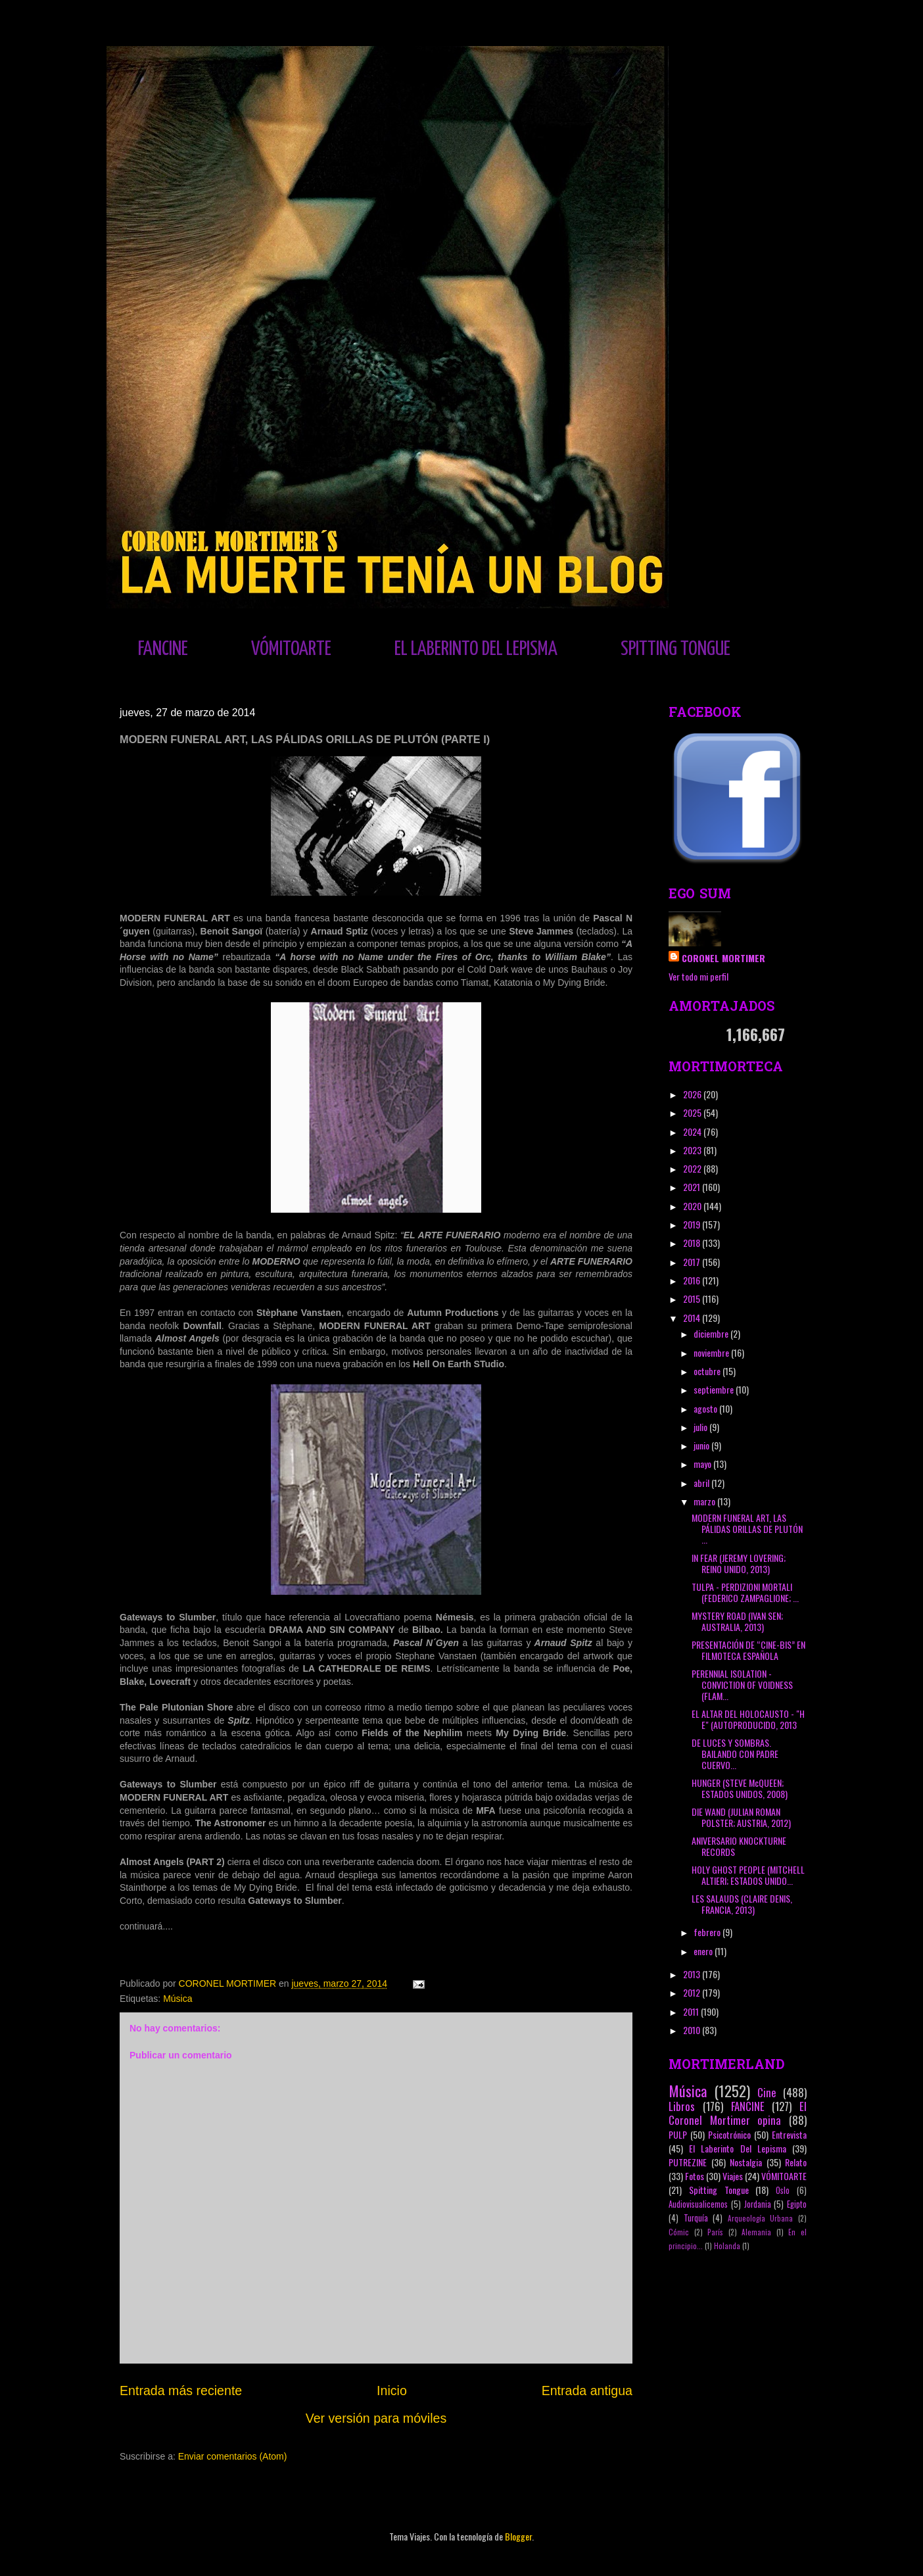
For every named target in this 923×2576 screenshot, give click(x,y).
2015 (692, 1298)
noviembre (712, 1352)
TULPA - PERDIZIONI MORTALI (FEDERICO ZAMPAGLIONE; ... (745, 1592)
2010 (692, 2030)
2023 (693, 1150)
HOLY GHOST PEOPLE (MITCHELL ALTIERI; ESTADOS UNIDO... (748, 1874)
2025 (693, 1112)
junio (702, 1445)
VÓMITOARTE (291, 649)
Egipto (797, 2204)
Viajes (732, 2176)
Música (177, 1998)
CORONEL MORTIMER (723, 958)
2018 (692, 1243)
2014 (692, 1317)
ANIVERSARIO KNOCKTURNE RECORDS (739, 1846)
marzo (705, 1501)
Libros (682, 2106)
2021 (692, 1187)
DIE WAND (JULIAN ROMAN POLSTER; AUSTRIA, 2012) (741, 1817)
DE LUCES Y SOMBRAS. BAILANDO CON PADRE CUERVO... (735, 1754)
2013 (692, 1974)
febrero (708, 1932)
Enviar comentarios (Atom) (232, 2456)
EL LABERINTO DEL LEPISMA (475, 649)
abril (702, 1483)
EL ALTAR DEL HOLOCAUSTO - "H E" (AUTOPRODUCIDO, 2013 (748, 1719)
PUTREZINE (688, 2162)
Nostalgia (746, 2162)
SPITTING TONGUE (675, 649)
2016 (692, 1280)
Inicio (392, 2390)
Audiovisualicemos (698, 2204)
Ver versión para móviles (376, 2418)
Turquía (696, 2218)
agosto (706, 1408)
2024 (693, 1131)
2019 (692, 1224)
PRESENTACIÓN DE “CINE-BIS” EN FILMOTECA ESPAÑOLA (748, 1650)
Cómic (679, 2232)
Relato (796, 2162)
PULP (678, 2134)
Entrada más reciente (181, 2390)
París (715, 2232)
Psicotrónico (729, 2134)
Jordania (757, 2204)
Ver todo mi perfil (698, 976)
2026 (693, 1094)
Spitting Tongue (719, 2190)
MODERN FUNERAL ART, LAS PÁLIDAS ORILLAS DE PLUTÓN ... (747, 1529)
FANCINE (163, 649)
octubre (708, 1371)
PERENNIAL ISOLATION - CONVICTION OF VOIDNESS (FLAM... (742, 1684)
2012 (692, 1992)
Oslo (783, 2190)
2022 (693, 1168)
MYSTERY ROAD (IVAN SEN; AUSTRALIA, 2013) (737, 1621)
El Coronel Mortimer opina (738, 2113)
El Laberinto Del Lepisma (737, 2148)
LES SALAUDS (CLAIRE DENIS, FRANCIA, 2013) (742, 1903)
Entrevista (789, 2134)
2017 (692, 1262)
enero (704, 1951)
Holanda (727, 2246)
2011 (692, 2011)
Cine (766, 2092)
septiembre (715, 1389)
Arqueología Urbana (760, 2218)
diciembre (712, 1333)
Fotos (694, 2176)
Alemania (756, 2232)
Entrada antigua (587, 2390)
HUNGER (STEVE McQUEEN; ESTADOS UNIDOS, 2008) (740, 1788)
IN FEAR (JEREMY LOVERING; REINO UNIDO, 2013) (739, 1563)
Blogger (518, 2536)
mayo (703, 1463)
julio (701, 1427)
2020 (693, 1206)
